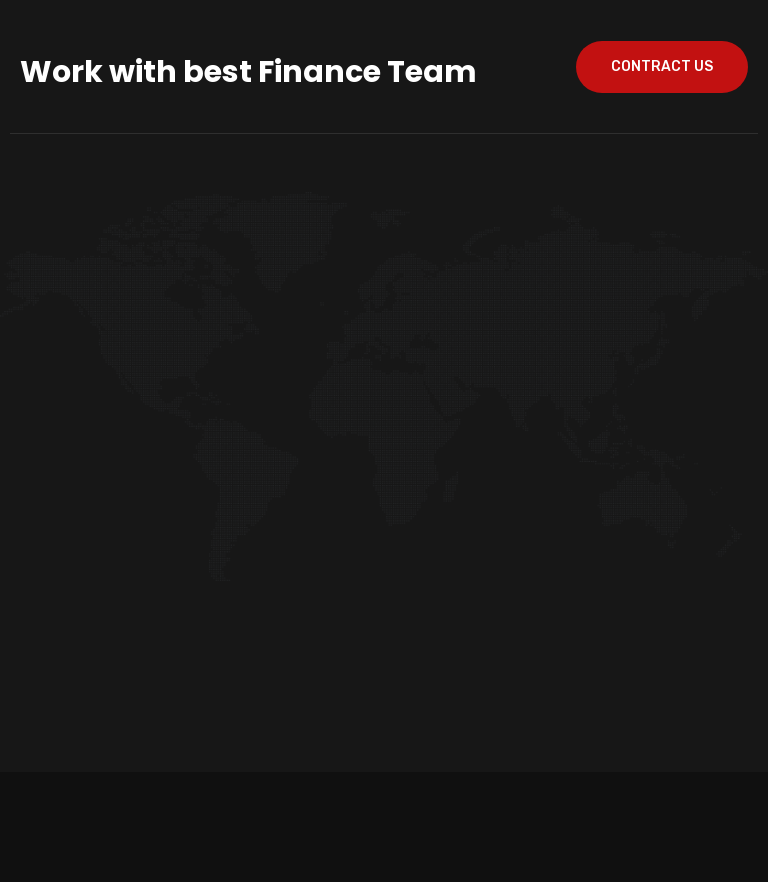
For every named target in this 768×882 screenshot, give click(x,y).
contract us (662, 66)
